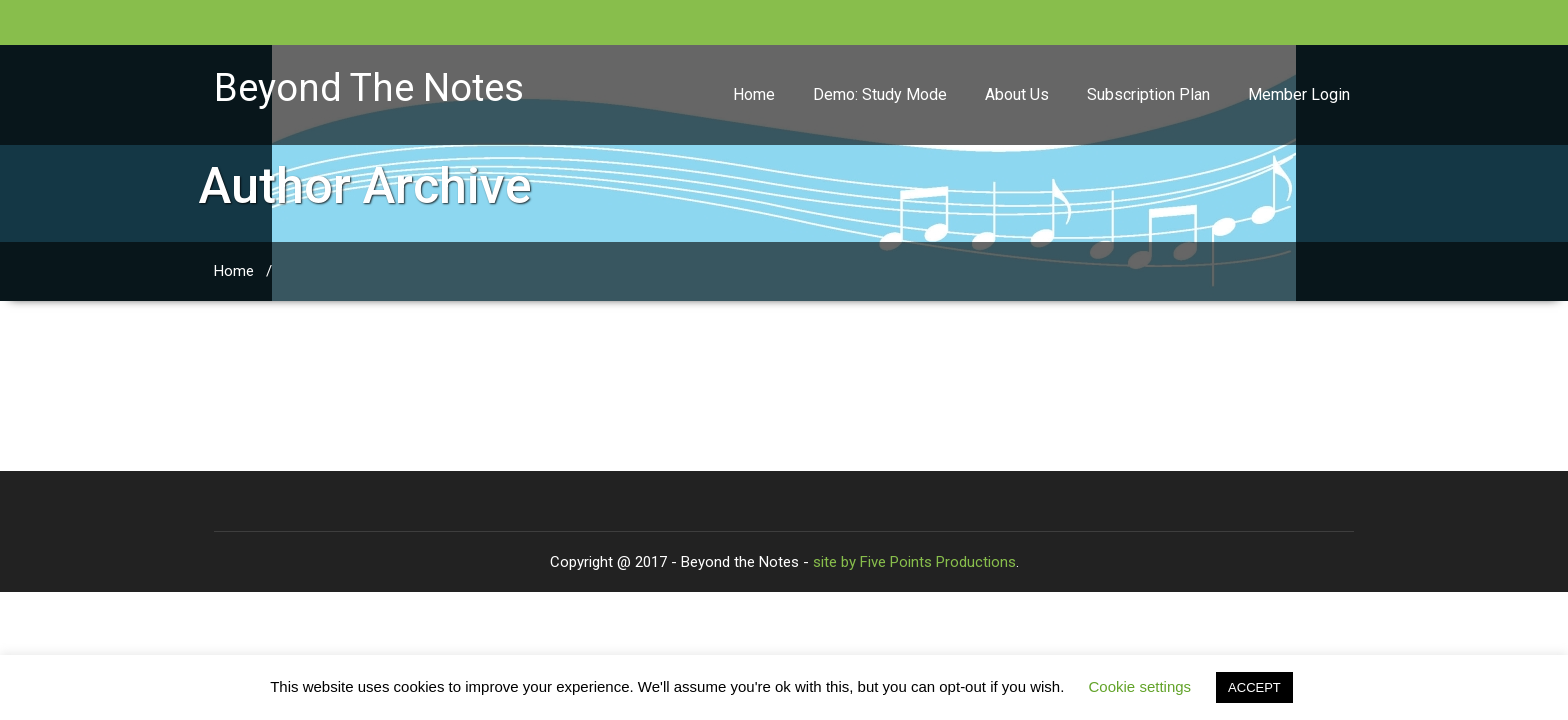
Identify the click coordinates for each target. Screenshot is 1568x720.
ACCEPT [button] (1254, 687)
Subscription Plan (1148, 94)
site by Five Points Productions (914, 562)
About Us (1017, 94)
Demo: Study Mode (880, 94)
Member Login (1299, 94)
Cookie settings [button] (1140, 686)
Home (754, 94)
